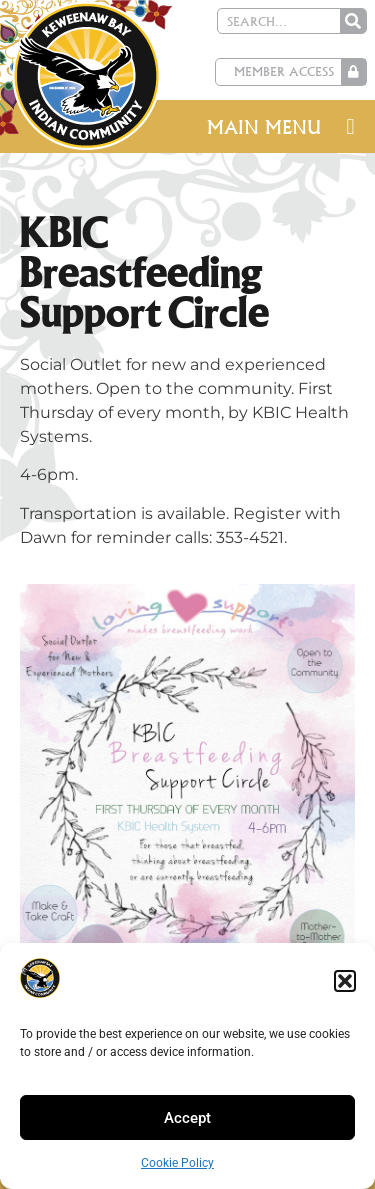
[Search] (353, 21)
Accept (187, 1118)
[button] (345, 981)
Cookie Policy (177, 1163)
